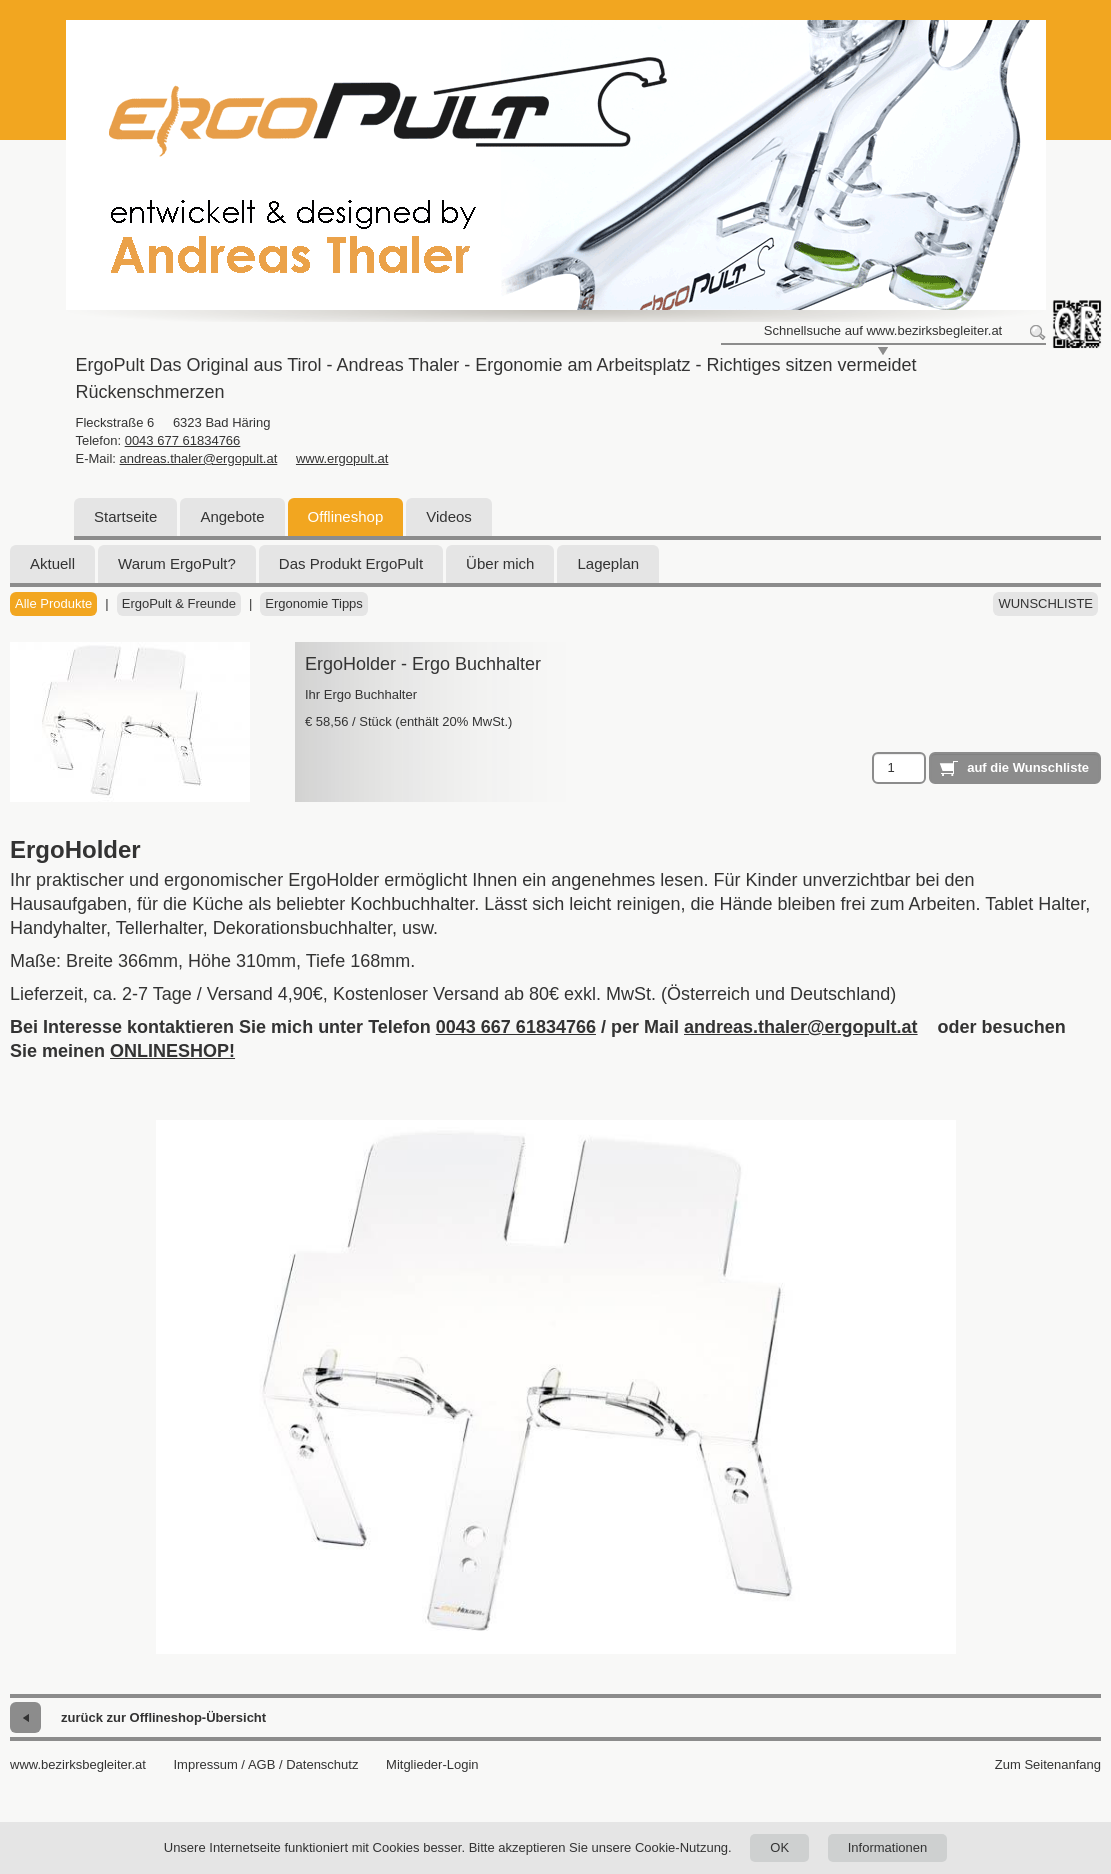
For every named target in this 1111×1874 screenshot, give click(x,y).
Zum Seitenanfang (1048, 1764)
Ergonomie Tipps (314, 603)
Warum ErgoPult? (177, 563)
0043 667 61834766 (516, 1027)
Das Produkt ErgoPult (351, 563)
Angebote (232, 516)
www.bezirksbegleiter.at (78, 1764)
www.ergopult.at (342, 458)
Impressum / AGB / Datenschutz (265, 1764)
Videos (449, 516)
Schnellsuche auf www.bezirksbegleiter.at (883, 330)
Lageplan (608, 563)
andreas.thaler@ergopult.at (199, 458)
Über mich (500, 563)
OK (779, 1847)
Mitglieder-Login (432, 1764)
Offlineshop (346, 516)
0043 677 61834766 (183, 440)
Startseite (125, 516)
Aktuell (52, 563)
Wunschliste (1045, 603)
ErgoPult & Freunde (179, 603)
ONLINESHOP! (172, 1051)
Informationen (888, 1847)
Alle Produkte (53, 603)
